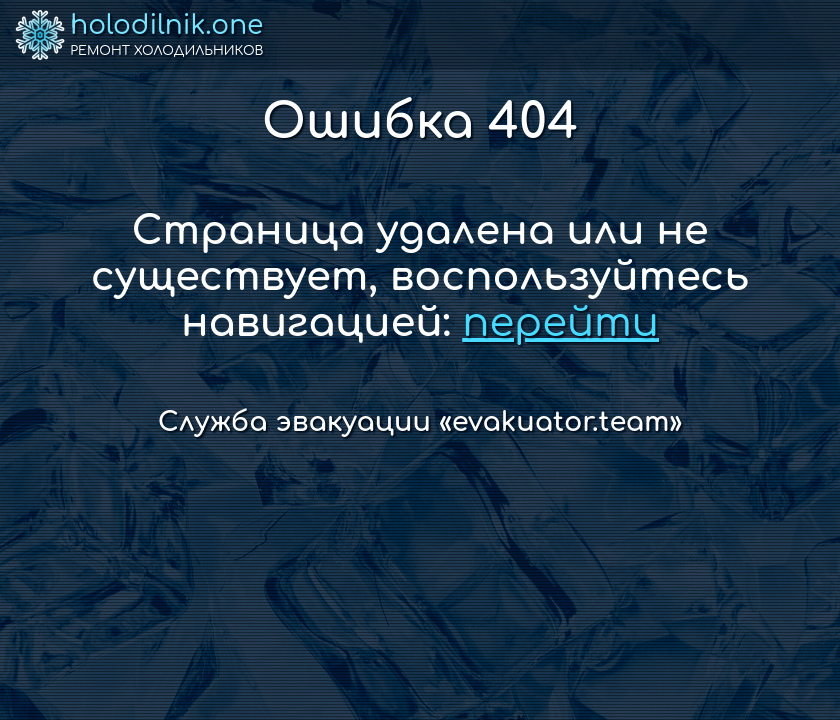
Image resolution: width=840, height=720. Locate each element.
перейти (560, 323)
